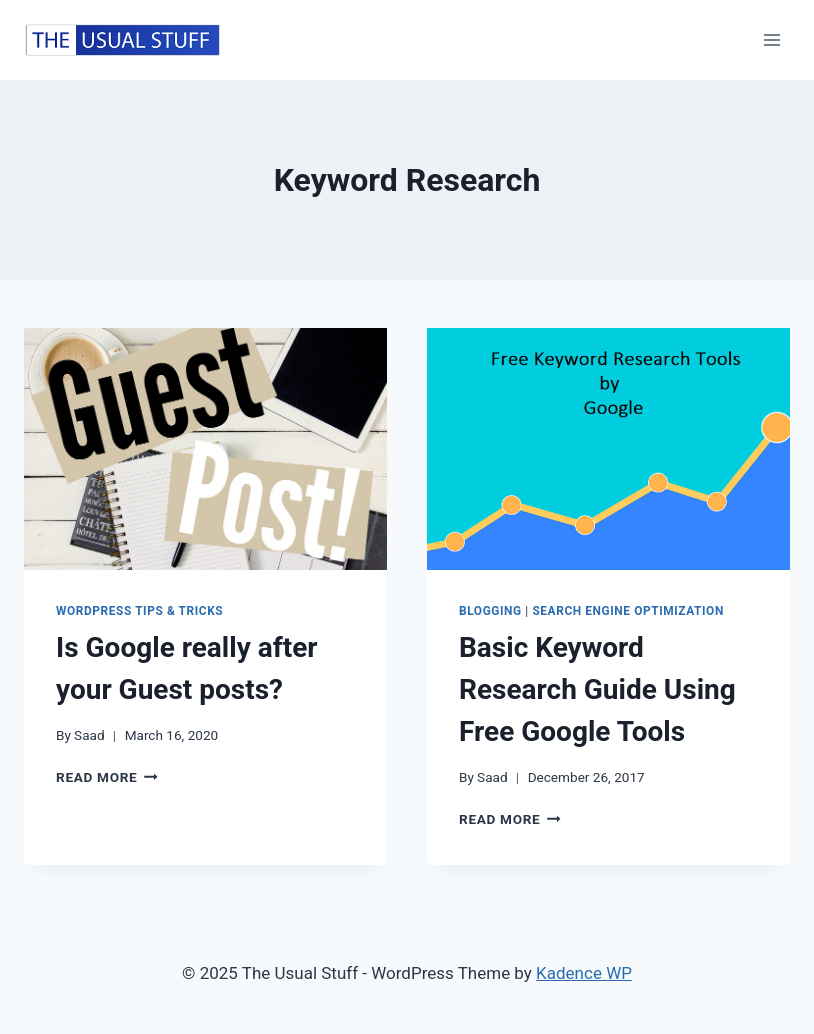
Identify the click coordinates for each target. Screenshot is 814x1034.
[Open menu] (771, 39)
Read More (107, 777)
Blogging (490, 611)
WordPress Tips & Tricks (139, 611)
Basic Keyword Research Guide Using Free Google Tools (597, 689)
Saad (89, 735)
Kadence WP (584, 973)
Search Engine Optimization (628, 611)
